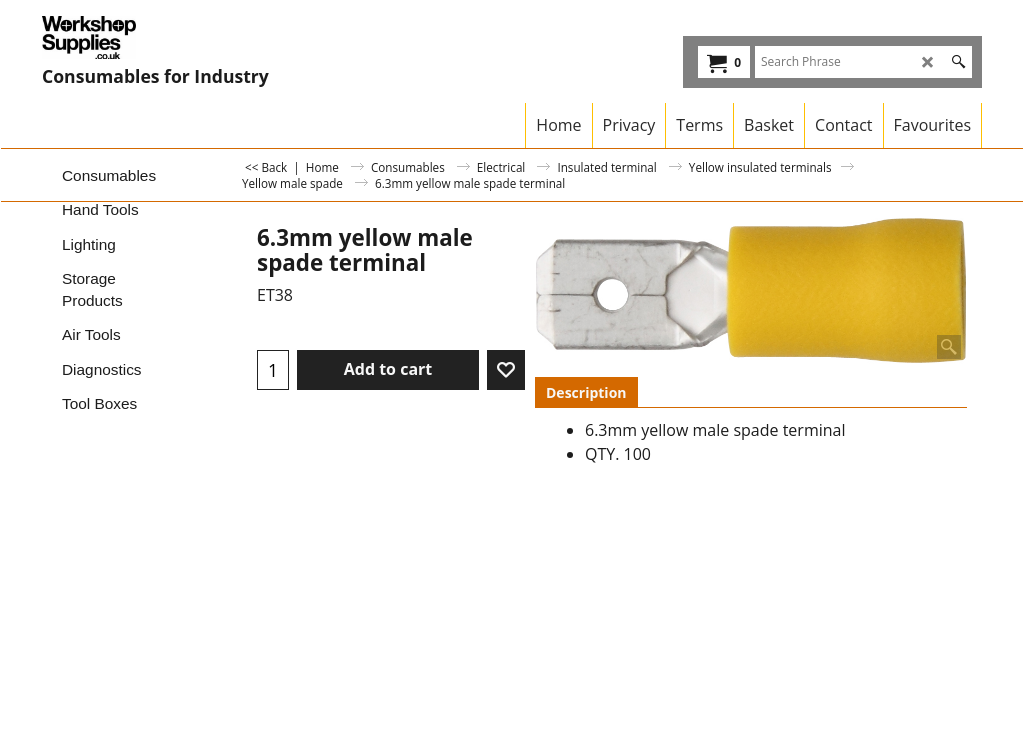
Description (586, 392)
